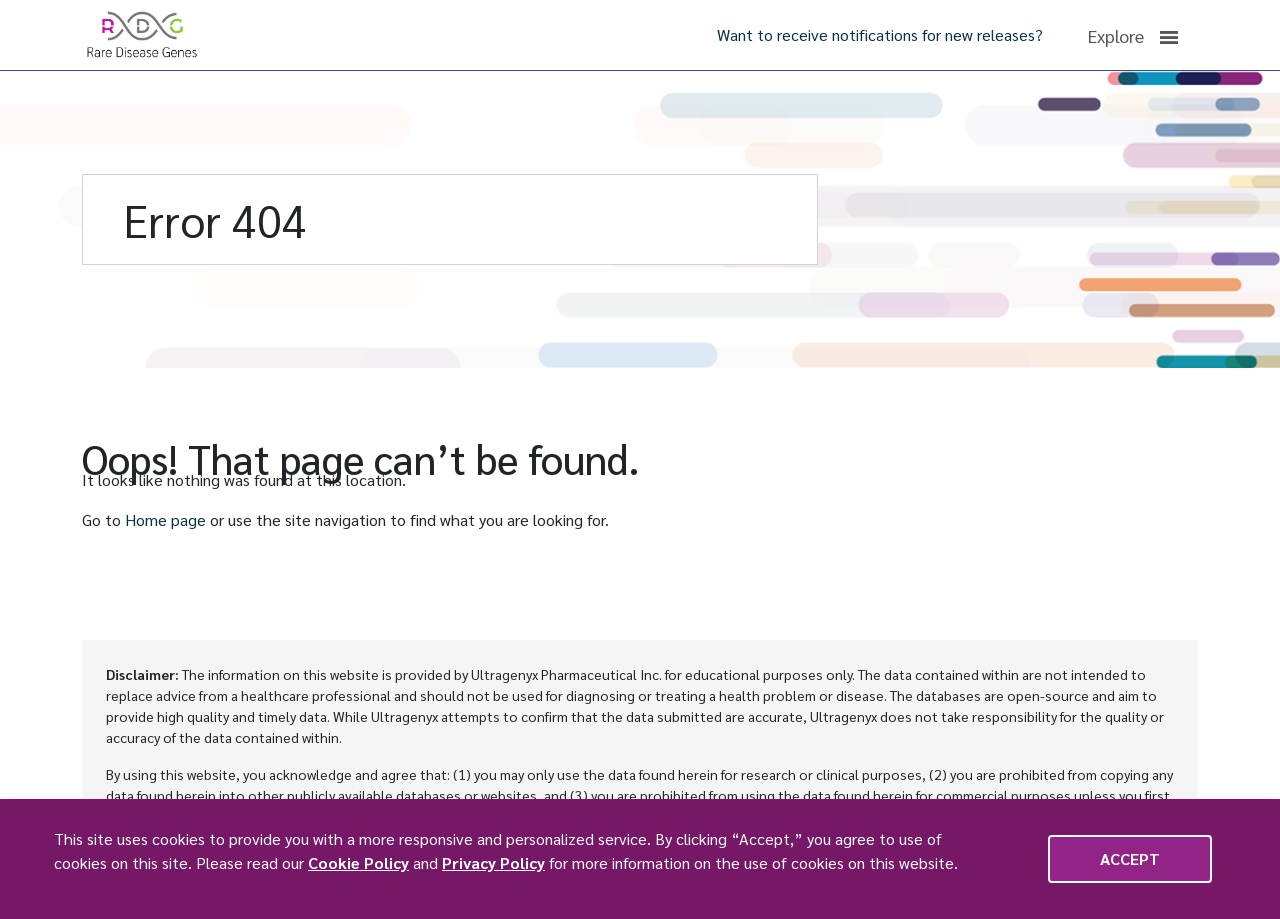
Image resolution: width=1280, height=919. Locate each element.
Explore (1133, 36)
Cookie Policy (358, 862)
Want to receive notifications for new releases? (880, 34)
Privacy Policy (493, 862)
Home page (165, 519)
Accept (1130, 858)
